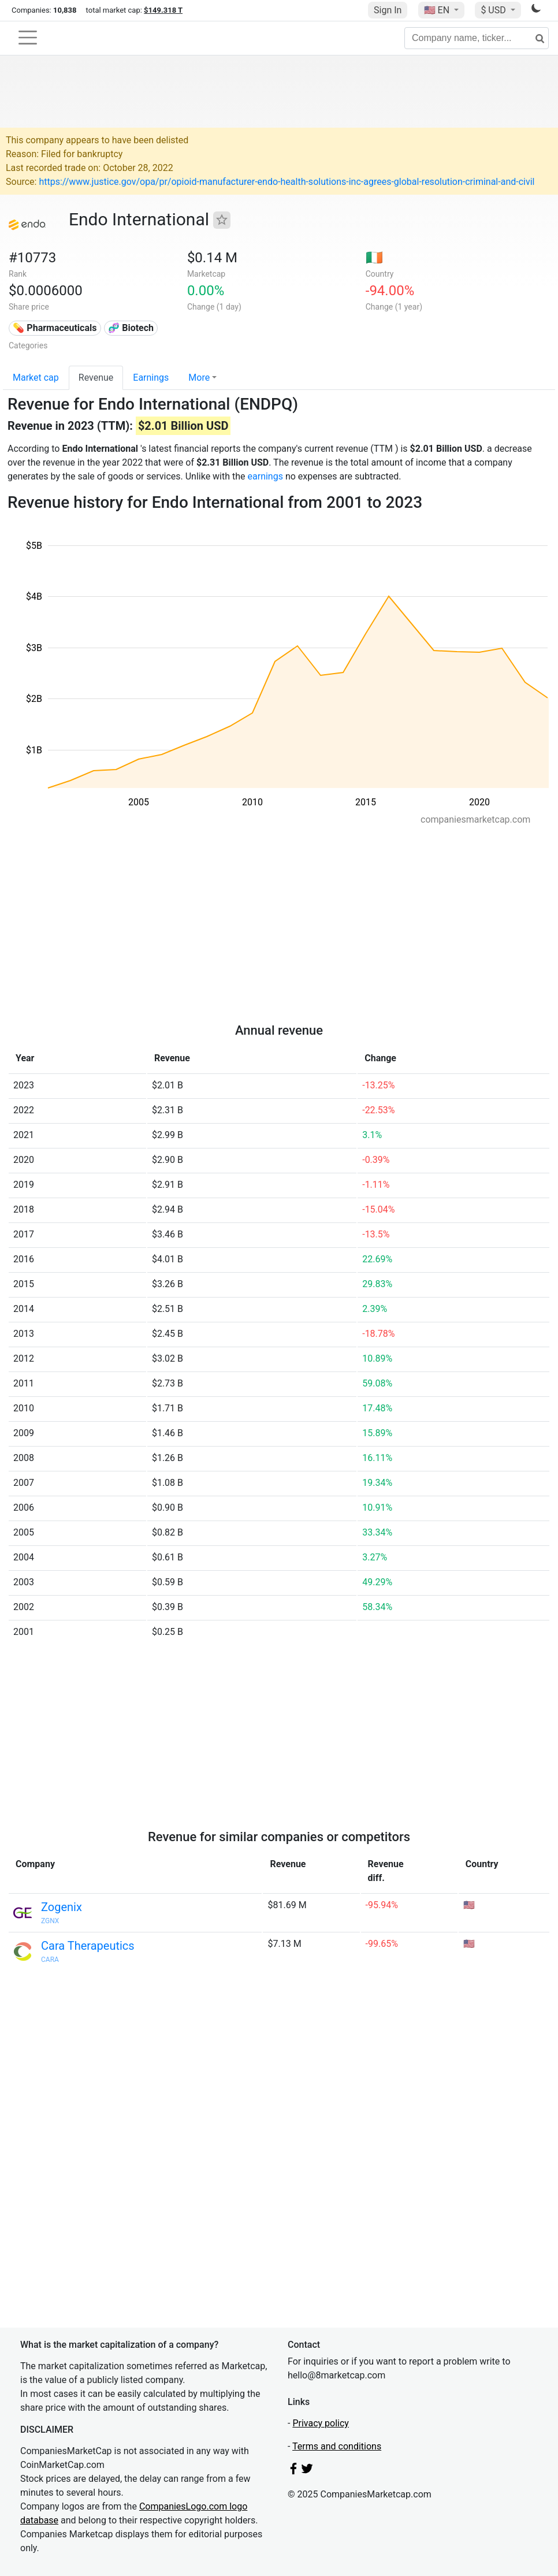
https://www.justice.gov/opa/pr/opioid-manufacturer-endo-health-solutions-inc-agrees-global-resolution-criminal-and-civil (286, 181)
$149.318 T (163, 10)
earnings (265, 476)
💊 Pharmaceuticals (54, 327)
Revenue (96, 377)
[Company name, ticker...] (476, 38)
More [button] (199, 377)
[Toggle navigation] (27, 37)
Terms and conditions (336, 2446)
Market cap (36, 377)
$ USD (494, 10)
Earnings (151, 377)
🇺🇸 (438, 10)
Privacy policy (320, 2423)
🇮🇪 (374, 258)
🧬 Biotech (131, 327)
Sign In (387, 10)
